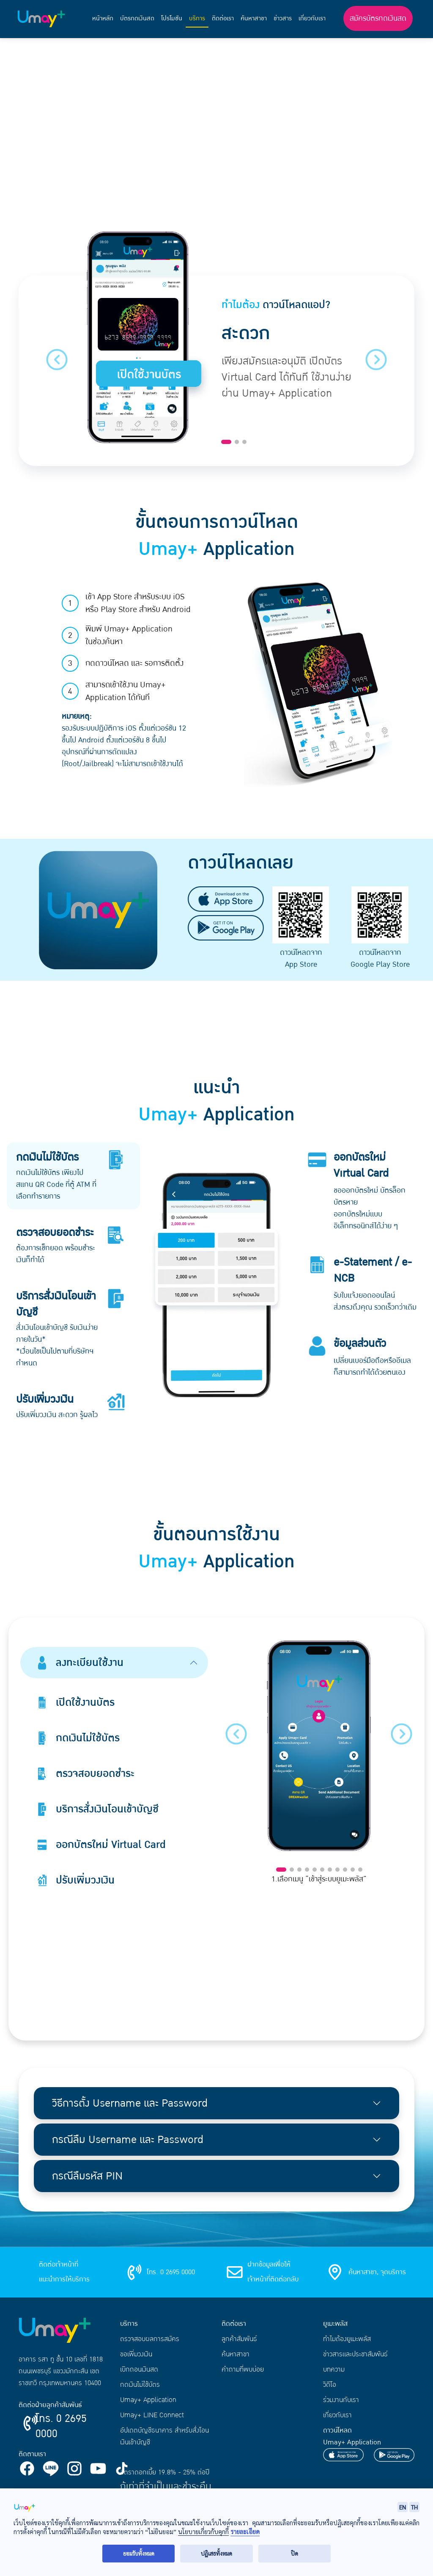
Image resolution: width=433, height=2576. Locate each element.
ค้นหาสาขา (254, 18)
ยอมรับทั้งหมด (138, 2553)
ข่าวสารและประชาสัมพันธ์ (355, 2354)
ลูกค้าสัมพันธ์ (239, 2339)
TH (414, 2507)
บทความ (334, 2369)
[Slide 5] (314, 1869)
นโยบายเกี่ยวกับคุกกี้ (203, 2531)
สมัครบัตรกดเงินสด (378, 18)
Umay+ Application (148, 2400)
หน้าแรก (30, 52)
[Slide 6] (322, 1869)
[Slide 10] (353, 1869)
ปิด (294, 2553)
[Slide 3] (244, 442)
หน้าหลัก (102, 18)
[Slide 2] (237, 442)
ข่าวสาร (283, 18)
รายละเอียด (245, 2531)
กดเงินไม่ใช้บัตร (140, 2385)
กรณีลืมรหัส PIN (87, 2176)
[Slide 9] (345, 1869)
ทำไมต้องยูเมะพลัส (347, 2339)
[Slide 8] (337, 1869)
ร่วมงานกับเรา (341, 2400)
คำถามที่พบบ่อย (243, 2369)
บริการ (197, 18)
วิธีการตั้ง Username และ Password (130, 2103)
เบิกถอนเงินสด (139, 2369)
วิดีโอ (329, 2385)
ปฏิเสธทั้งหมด (216, 2553)
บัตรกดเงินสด (137, 18)
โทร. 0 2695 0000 (61, 2426)
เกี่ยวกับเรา (312, 18)
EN (402, 2507)
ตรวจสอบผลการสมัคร (149, 2339)
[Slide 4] (307, 1869)
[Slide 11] (360, 1869)
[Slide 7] (330, 1869)
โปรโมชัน (171, 18)
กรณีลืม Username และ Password (127, 2140)
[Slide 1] (226, 442)
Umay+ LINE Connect (152, 2415)
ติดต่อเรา (223, 18)
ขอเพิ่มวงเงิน (136, 2354)
